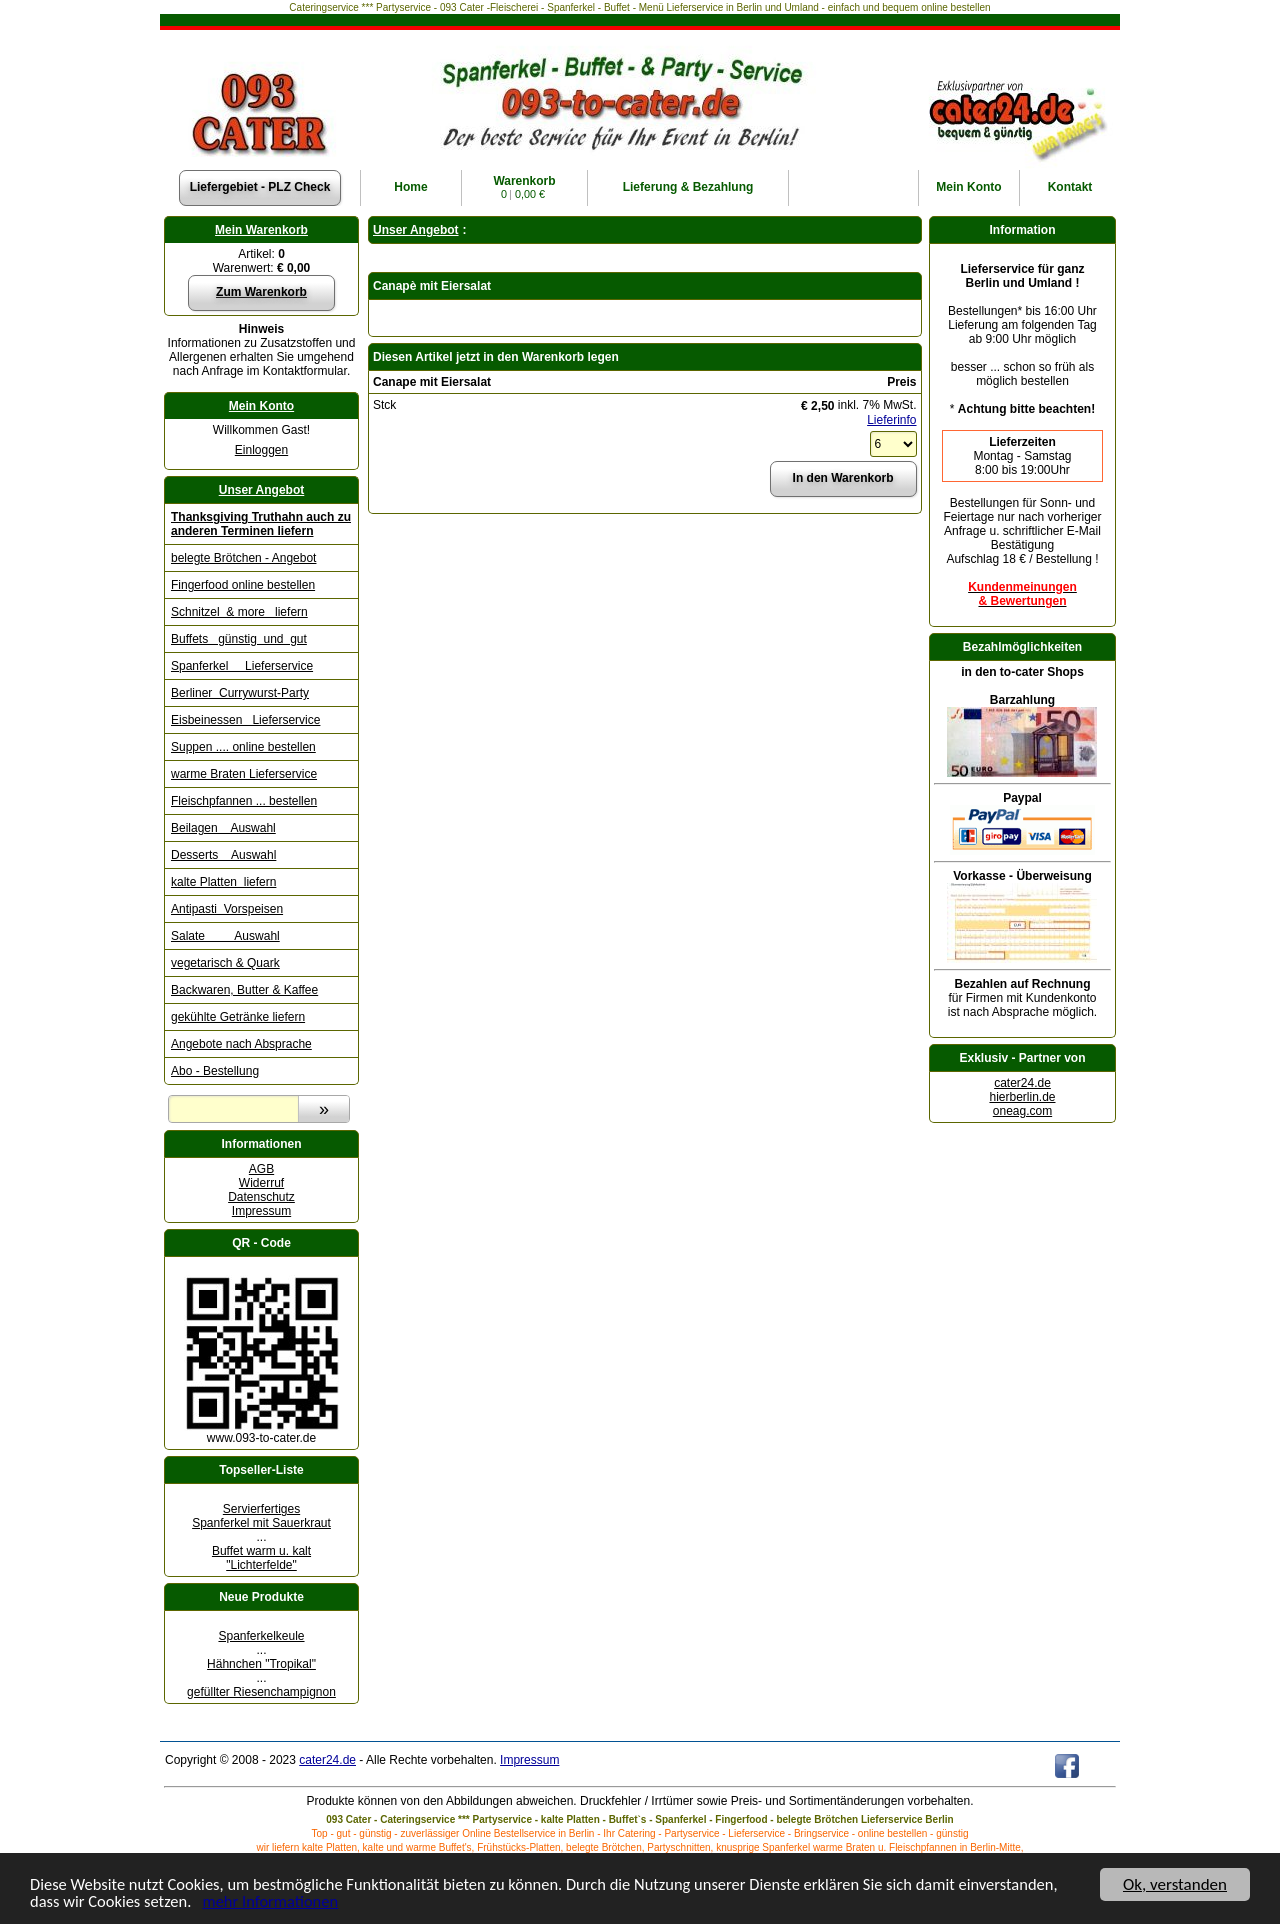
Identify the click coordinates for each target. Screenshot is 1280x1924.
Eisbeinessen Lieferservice (245, 720)
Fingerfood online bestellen (243, 585)
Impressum (261, 1211)
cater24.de (1022, 1083)
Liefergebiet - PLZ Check (260, 187)
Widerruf (261, 1183)
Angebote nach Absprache (241, 1044)
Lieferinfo (891, 420)
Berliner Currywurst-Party (240, 693)
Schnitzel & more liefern (239, 612)
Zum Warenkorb (261, 292)
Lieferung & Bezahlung (688, 187)
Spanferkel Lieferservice (242, 666)
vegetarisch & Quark (225, 963)
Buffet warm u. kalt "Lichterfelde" (261, 1558)
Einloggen (261, 450)
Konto (968, 187)
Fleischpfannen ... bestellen (244, 801)
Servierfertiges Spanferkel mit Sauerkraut (261, 1516)
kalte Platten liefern (223, 882)
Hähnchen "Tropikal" (261, 1664)
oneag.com (1022, 1111)
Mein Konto (261, 406)
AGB (261, 1169)
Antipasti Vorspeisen (227, 909)
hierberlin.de (1022, 1097)
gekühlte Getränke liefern (238, 1017)
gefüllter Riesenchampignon (261, 1692)
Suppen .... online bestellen (243, 747)
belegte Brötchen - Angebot (243, 558)
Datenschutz (261, 1197)
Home (410, 187)
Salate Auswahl (225, 936)
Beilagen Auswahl (223, 828)
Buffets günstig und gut (239, 639)
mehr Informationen (278, 1901)
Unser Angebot (262, 490)
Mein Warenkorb (261, 230)
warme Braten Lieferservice (244, 774)
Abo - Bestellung (215, 1071)
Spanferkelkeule (261, 1636)
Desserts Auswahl (223, 855)
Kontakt (1070, 187)
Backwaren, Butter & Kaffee (244, 990)
